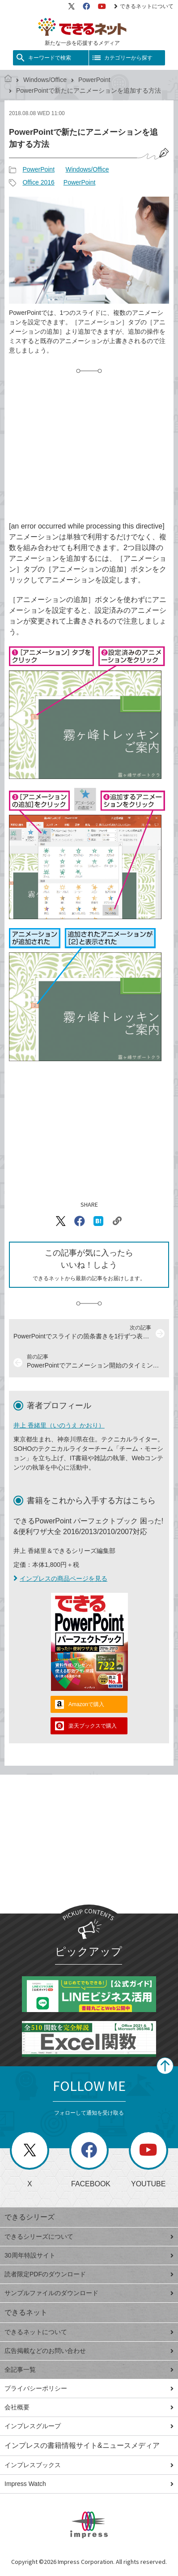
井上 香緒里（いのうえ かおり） (59, 1425)
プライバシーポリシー (89, 2388)
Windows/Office (45, 79)
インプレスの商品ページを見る (60, 1578)
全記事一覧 (89, 2369)
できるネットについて (144, 6)
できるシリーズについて (89, 2236)
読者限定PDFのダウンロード (89, 2274)
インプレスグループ (89, 2426)
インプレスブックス (89, 2464)
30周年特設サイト (89, 2255)
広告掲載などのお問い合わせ (89, 2350)
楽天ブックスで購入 (92, 1726)
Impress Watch (89, 2483)
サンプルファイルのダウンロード (89, 2292)
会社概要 (89, 2407)
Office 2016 (38, 182)
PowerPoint (94, 79)
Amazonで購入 (86, 1704)
